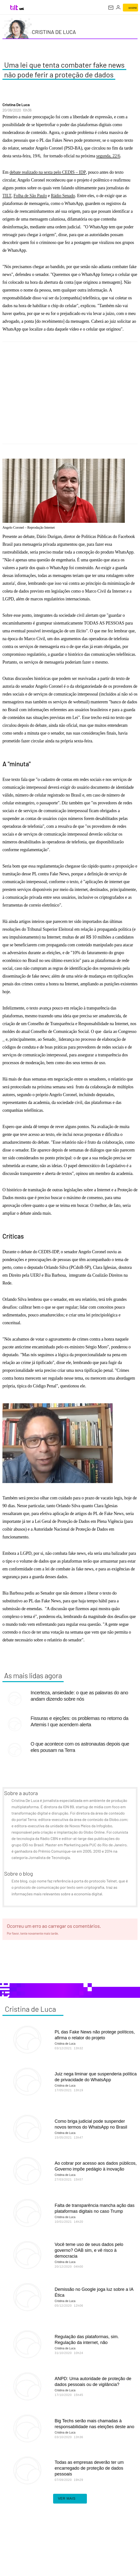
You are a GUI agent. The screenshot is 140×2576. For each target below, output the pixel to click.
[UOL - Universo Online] (21, 9)
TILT (7, 195)
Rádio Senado (63, 195)
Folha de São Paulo (30, 195)
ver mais (70, 2505)
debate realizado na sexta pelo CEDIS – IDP (48, 172)
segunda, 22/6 (108, 155)
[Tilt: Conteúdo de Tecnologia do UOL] (14, 7)
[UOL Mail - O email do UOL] (111, 7)
